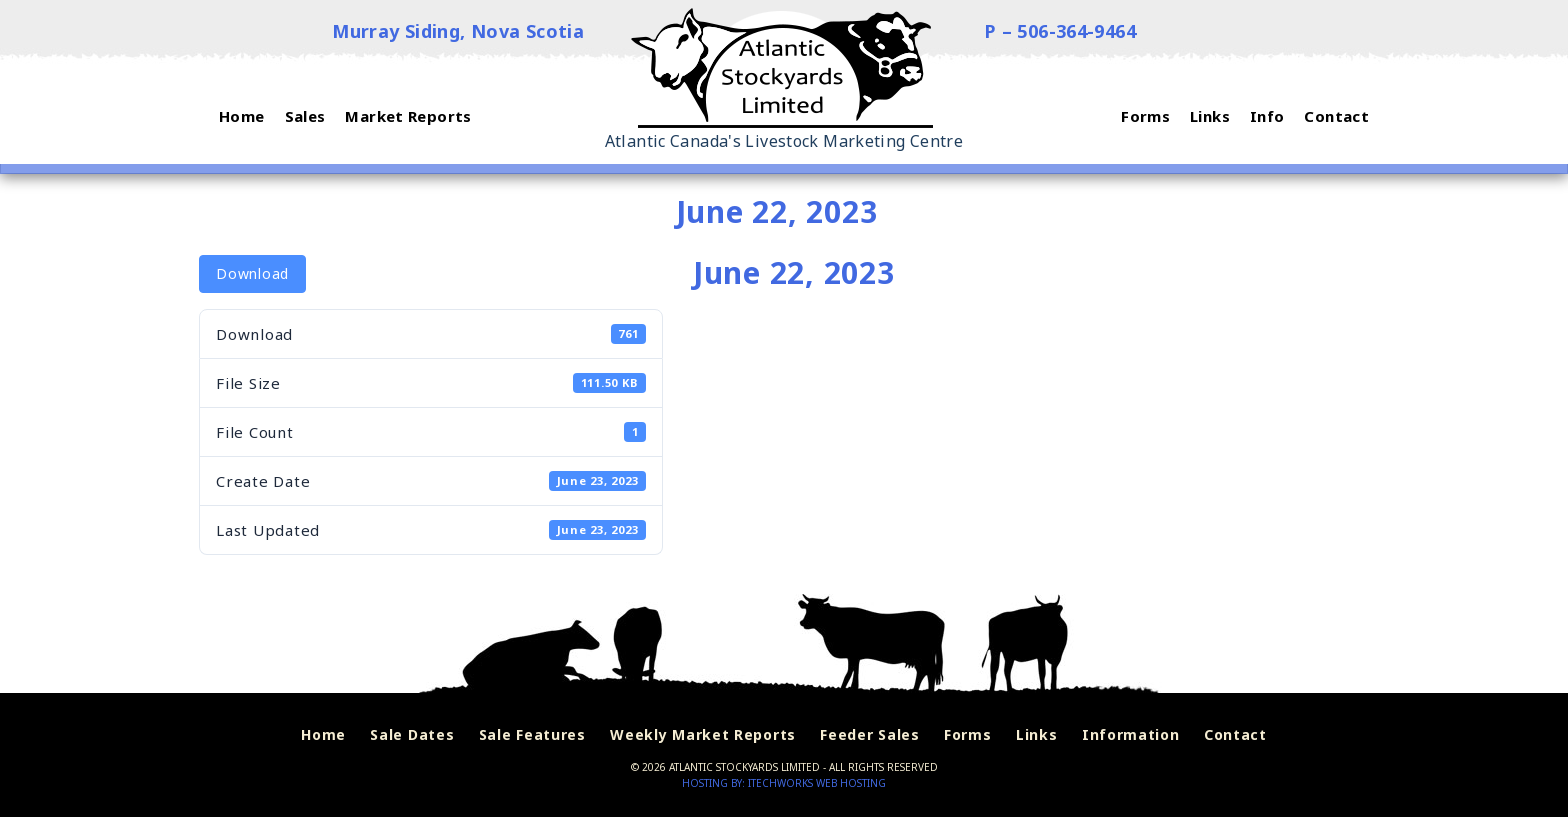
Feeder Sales (869, 735)
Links (1037, 735)
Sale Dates (412, 735)
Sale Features (532, 735)
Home (323, 735)
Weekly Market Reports (703, 735)
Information (1131, 735)
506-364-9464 (1077, 31)
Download (252, 273)
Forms (968, 735)
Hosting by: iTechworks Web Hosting (784, 783)
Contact (1235, 735)
